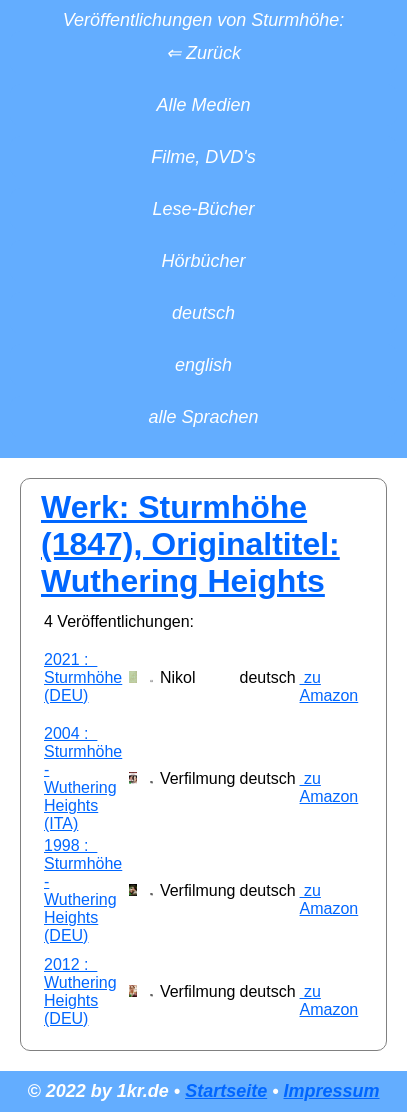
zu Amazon (329, 686)
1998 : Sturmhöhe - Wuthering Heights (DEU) (83, 890)
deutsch (203, 313)
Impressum (331, 1091)
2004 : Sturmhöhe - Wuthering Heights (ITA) (83, 778)
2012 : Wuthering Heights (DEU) (80, 991)
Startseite (226, 1091)
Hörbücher (203, 261)
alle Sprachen (203, 417)
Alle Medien (203, 105)
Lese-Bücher (203, 209)
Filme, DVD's (203, 157)
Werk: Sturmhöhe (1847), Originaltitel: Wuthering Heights (190, 544)
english (203, 365)
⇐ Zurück (203, 53)
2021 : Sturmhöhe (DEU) (83, 677)
